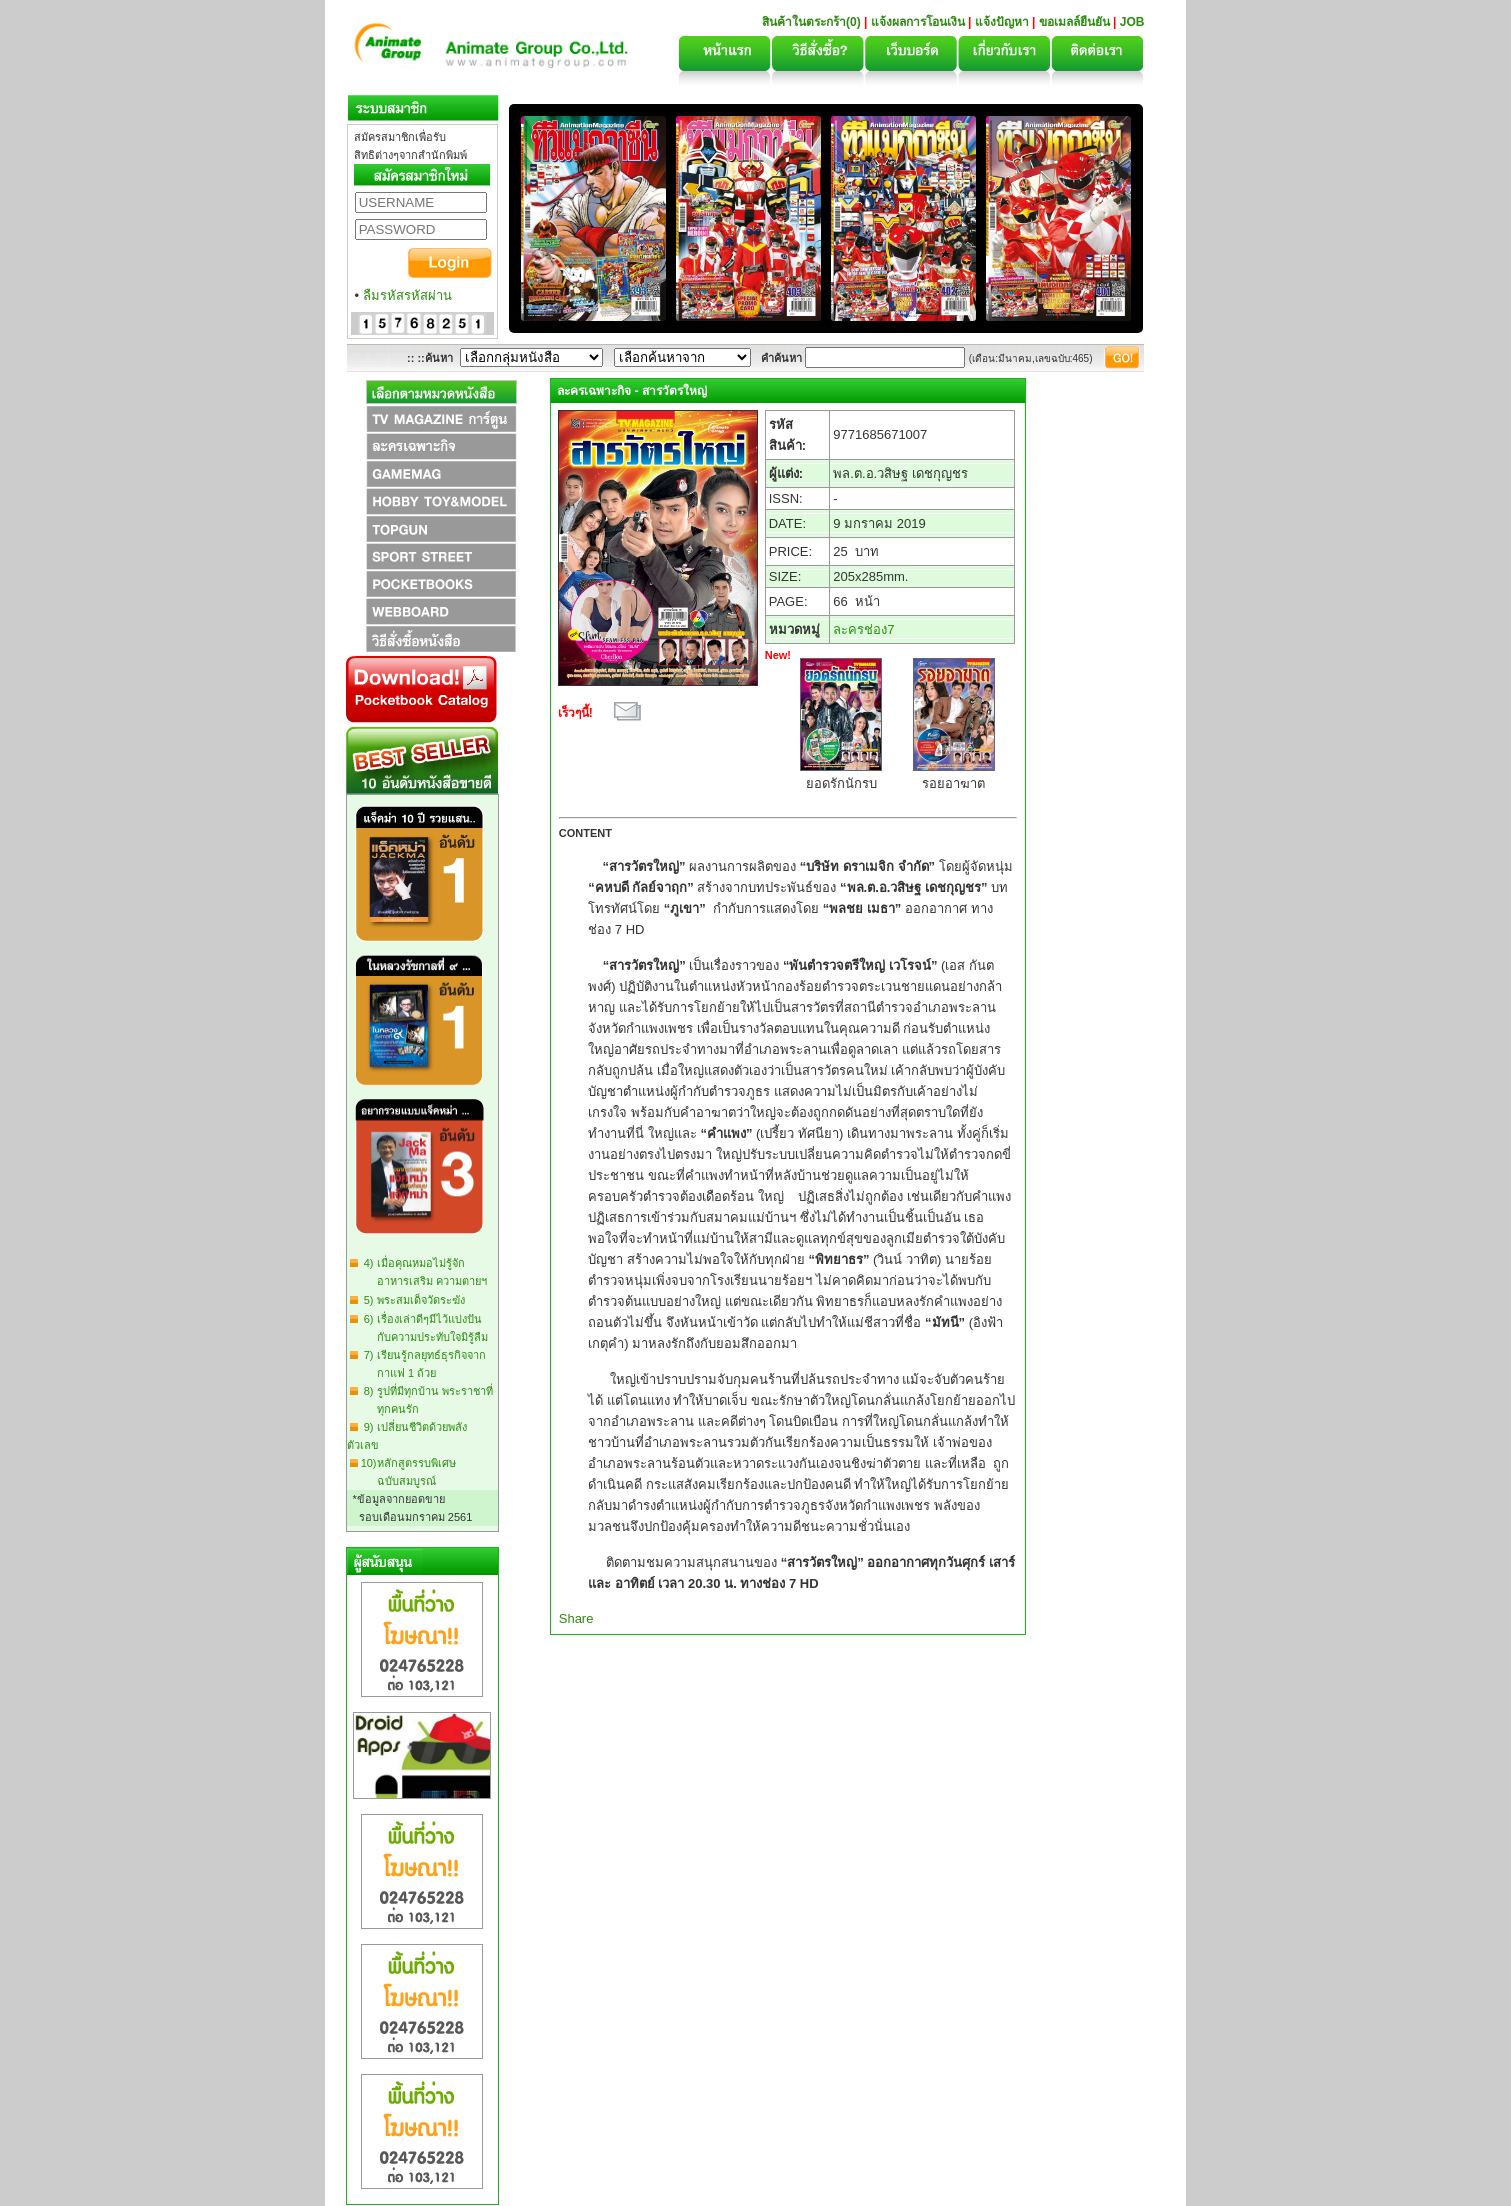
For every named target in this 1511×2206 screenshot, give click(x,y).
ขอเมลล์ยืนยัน (1074, 22)
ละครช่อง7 (863, 629)
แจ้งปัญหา (1002, 22)
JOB (1132, 22)
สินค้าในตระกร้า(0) (813, 22)
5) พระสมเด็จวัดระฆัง (411, 1300)
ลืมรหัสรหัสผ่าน (407, 295)
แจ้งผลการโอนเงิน (918, 22)
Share (576, 1618)
